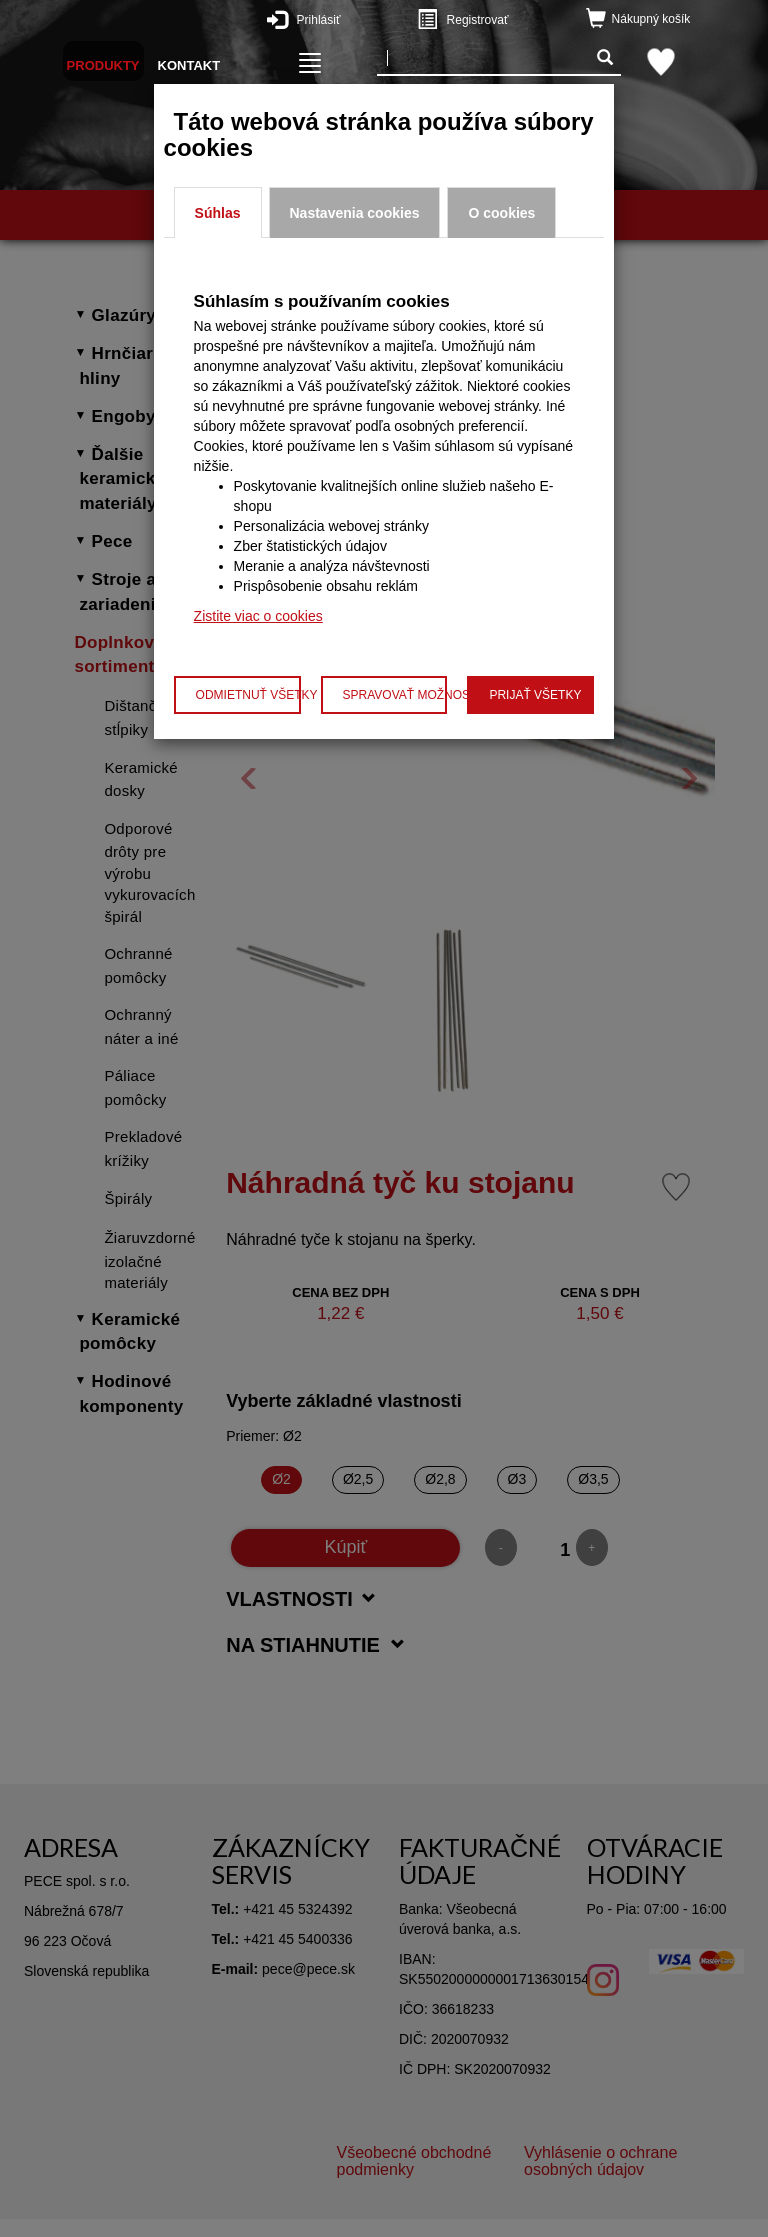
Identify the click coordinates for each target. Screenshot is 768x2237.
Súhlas (218, 213)
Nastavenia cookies (355, 213)
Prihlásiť (352, 19)
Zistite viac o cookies (258, 616)
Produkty (103, 65)
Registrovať (502, 19)
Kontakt (189, 65)
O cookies (501, 213)
